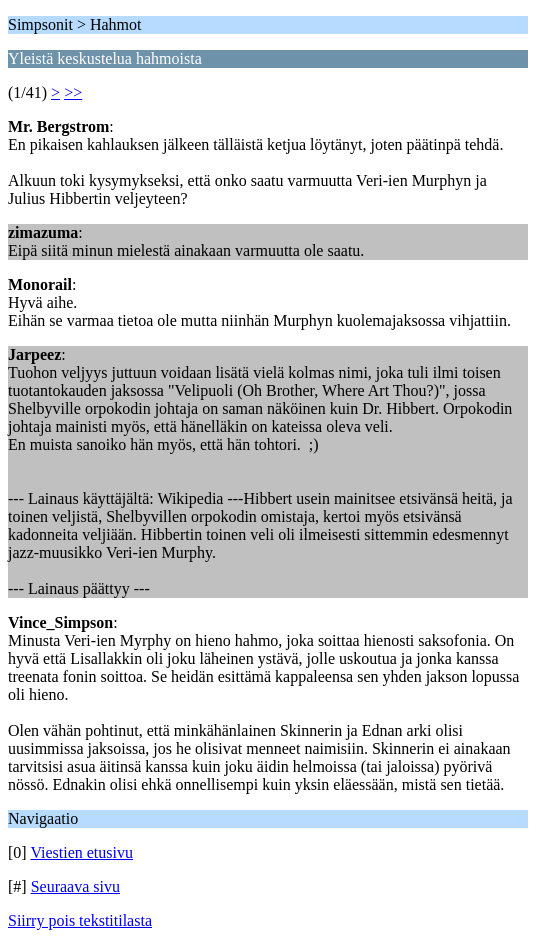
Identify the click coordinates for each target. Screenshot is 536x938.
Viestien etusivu (81, 852)
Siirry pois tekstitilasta (80, 920)
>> (73, 92)
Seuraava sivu (75, 886)
